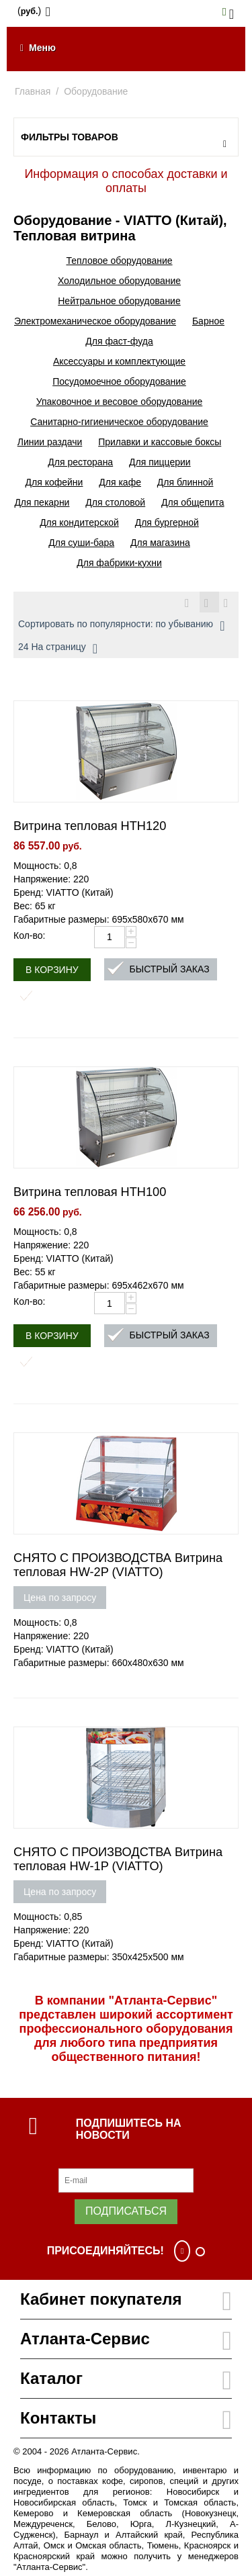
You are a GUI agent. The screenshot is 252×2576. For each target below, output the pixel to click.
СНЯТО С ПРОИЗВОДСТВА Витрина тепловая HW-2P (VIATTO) (117, 1565)
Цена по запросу (60, 1597)
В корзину (52, 969)
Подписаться (126, 2211)
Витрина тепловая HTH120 (89, 826)
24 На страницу (57, 648)
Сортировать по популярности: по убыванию (121, 625)
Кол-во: (29, 935)
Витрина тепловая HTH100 (89, 1192)
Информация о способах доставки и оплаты (125, 181)
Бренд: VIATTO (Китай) (63, 892)
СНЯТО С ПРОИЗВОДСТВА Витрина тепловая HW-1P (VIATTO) (117, 1859)
